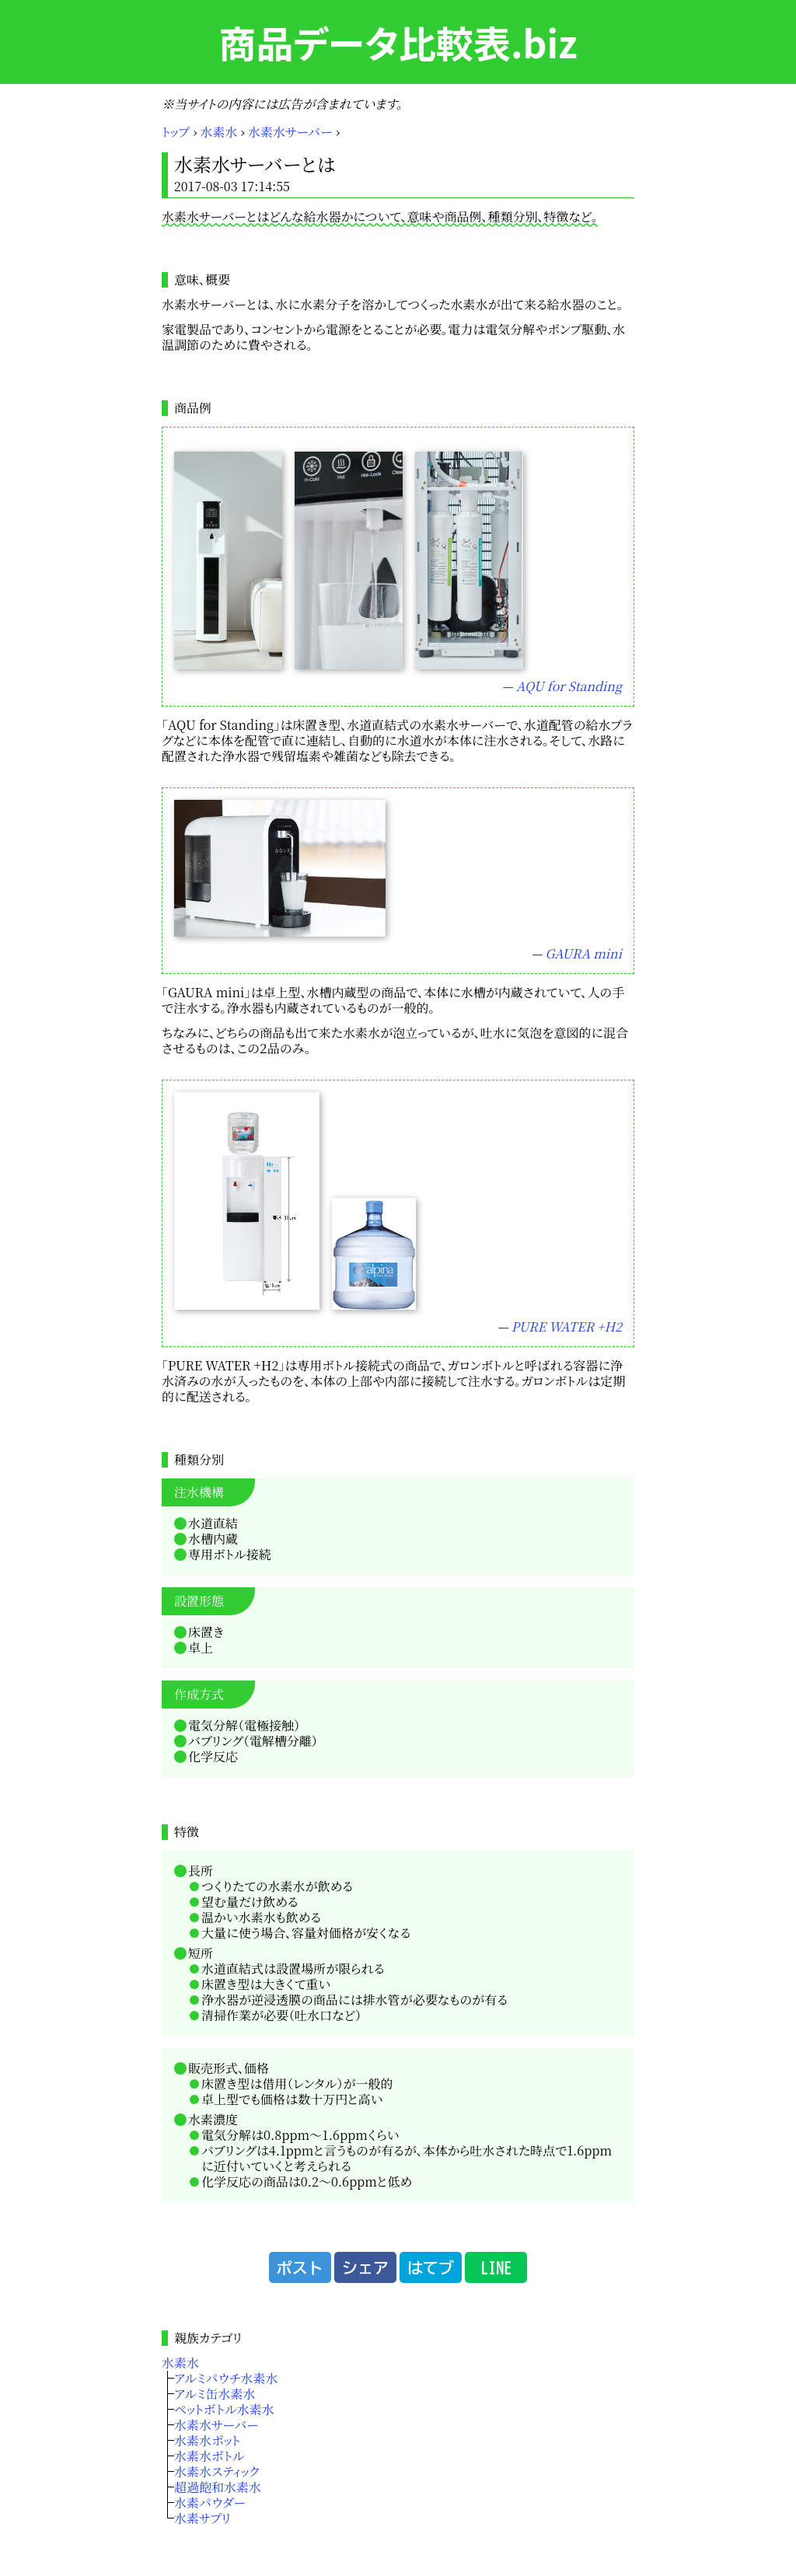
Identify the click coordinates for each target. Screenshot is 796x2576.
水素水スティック (216, 2471)
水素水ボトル (209, 2456)
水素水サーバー (290, 132)
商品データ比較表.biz (397, 42)
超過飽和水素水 (217, 2487)
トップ (176, 132)
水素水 (219, 132)
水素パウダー (210, 2502)
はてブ (430, 2267)
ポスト (300, 2267)
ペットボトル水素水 (224, 2409)
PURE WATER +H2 (566, 1326)
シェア (365, 2267)
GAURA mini (584, 953)
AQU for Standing (569, 686)
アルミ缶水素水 (214, 2394)
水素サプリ (202, 2518)
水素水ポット (207, 2440)
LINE (495, 2267)
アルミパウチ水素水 (226, 2378)
